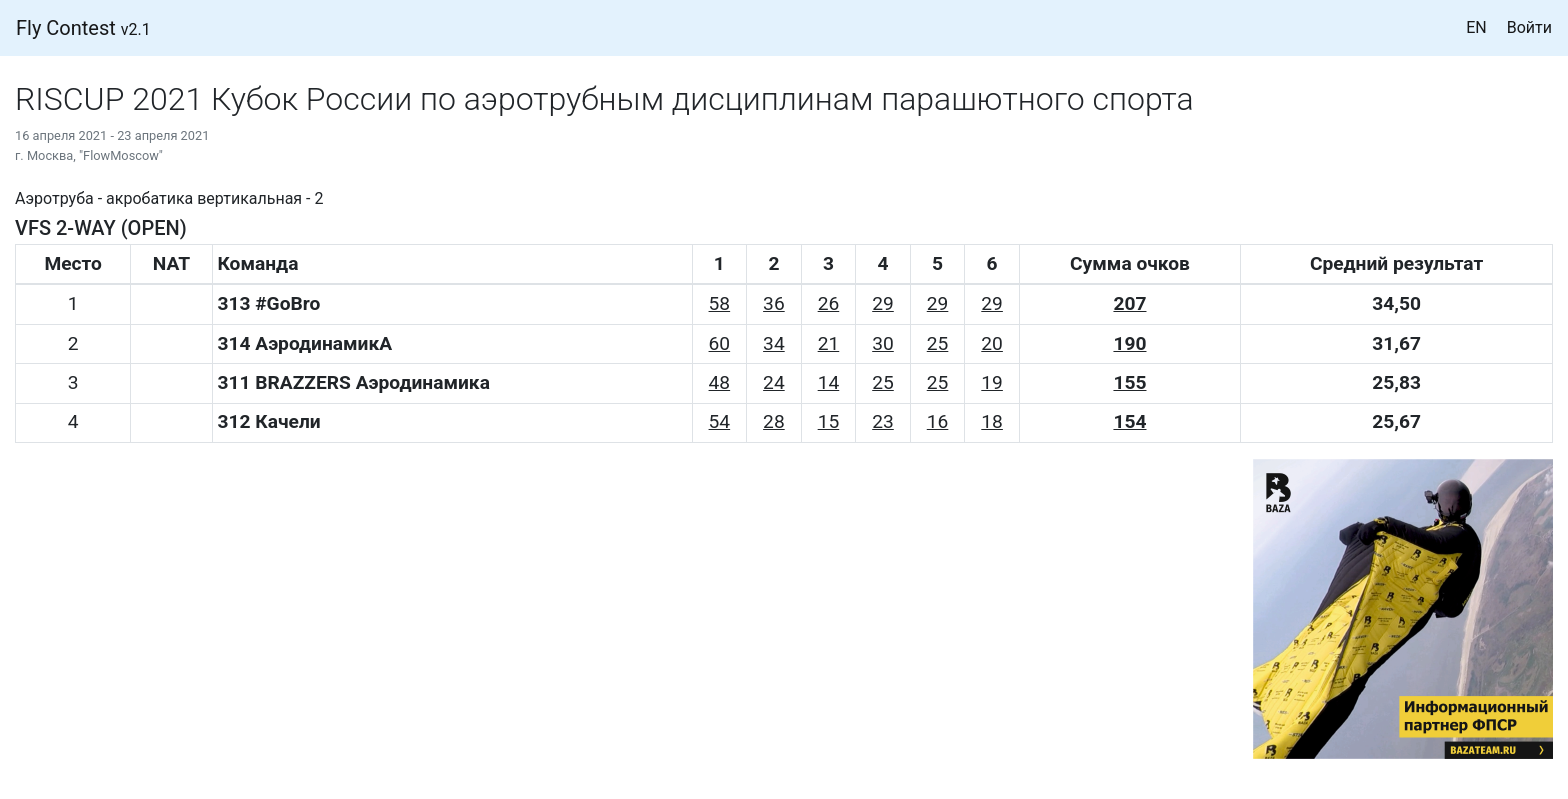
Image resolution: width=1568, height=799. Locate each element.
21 (829, 343)
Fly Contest (83, 28)
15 (829, 421)
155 (1129, 382)
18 (992, 421)
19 (992, 382)
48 (720, 382)
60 (720, 343)
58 (720, 303)
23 (883, 421)
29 (883, 303)
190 (1129, 343)
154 (1129, 421)
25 (938, 343)
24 (774, 382)
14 (829, 382)
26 (829, 303)
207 (1129, 303)
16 (938, 421)
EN (1476, 27)
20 (992, 343)
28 (774, 421)
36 (774, 303)
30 (883, 343)
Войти (1529, 27)
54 (720, 421)
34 (774, 343)
